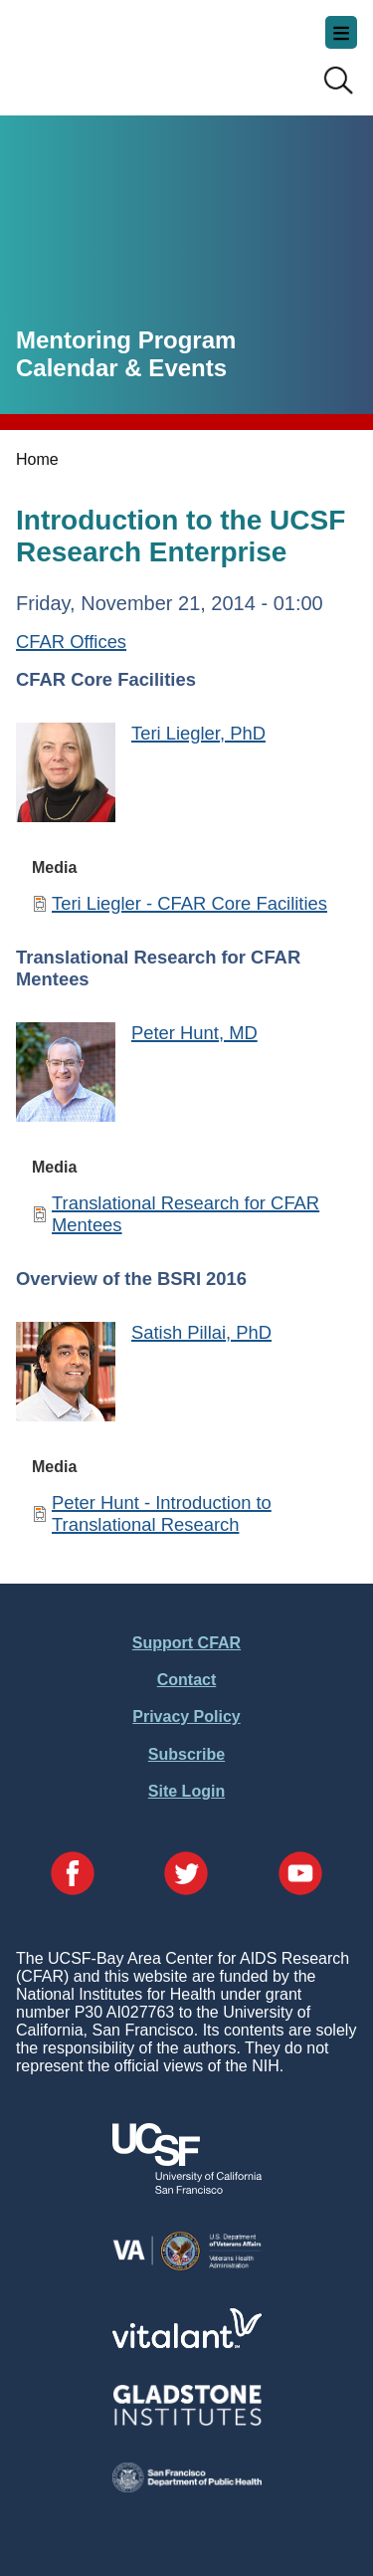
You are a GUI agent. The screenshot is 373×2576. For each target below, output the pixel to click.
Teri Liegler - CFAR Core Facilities (189, 903)
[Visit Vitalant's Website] (187, 2342)
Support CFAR (186, 1642)
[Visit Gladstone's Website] (187, 2421)
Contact (187, 1679)
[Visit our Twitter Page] (186, 1875)
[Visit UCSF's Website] (187, 2188)
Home (37, 459)
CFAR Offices (71, 641)
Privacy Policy (186, 1716)
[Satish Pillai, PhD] (65, 1374)
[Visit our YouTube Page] (300, 1875)
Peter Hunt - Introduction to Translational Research (162, 1513)
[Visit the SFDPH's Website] (187, 2486)
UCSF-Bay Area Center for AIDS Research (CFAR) (115, 50)
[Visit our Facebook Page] (72, 1875)
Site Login (186, 1791)
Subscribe (186, 1754)
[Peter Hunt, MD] (65, 1074)
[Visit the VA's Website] (187, 2266)
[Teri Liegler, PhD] (65, 775)
